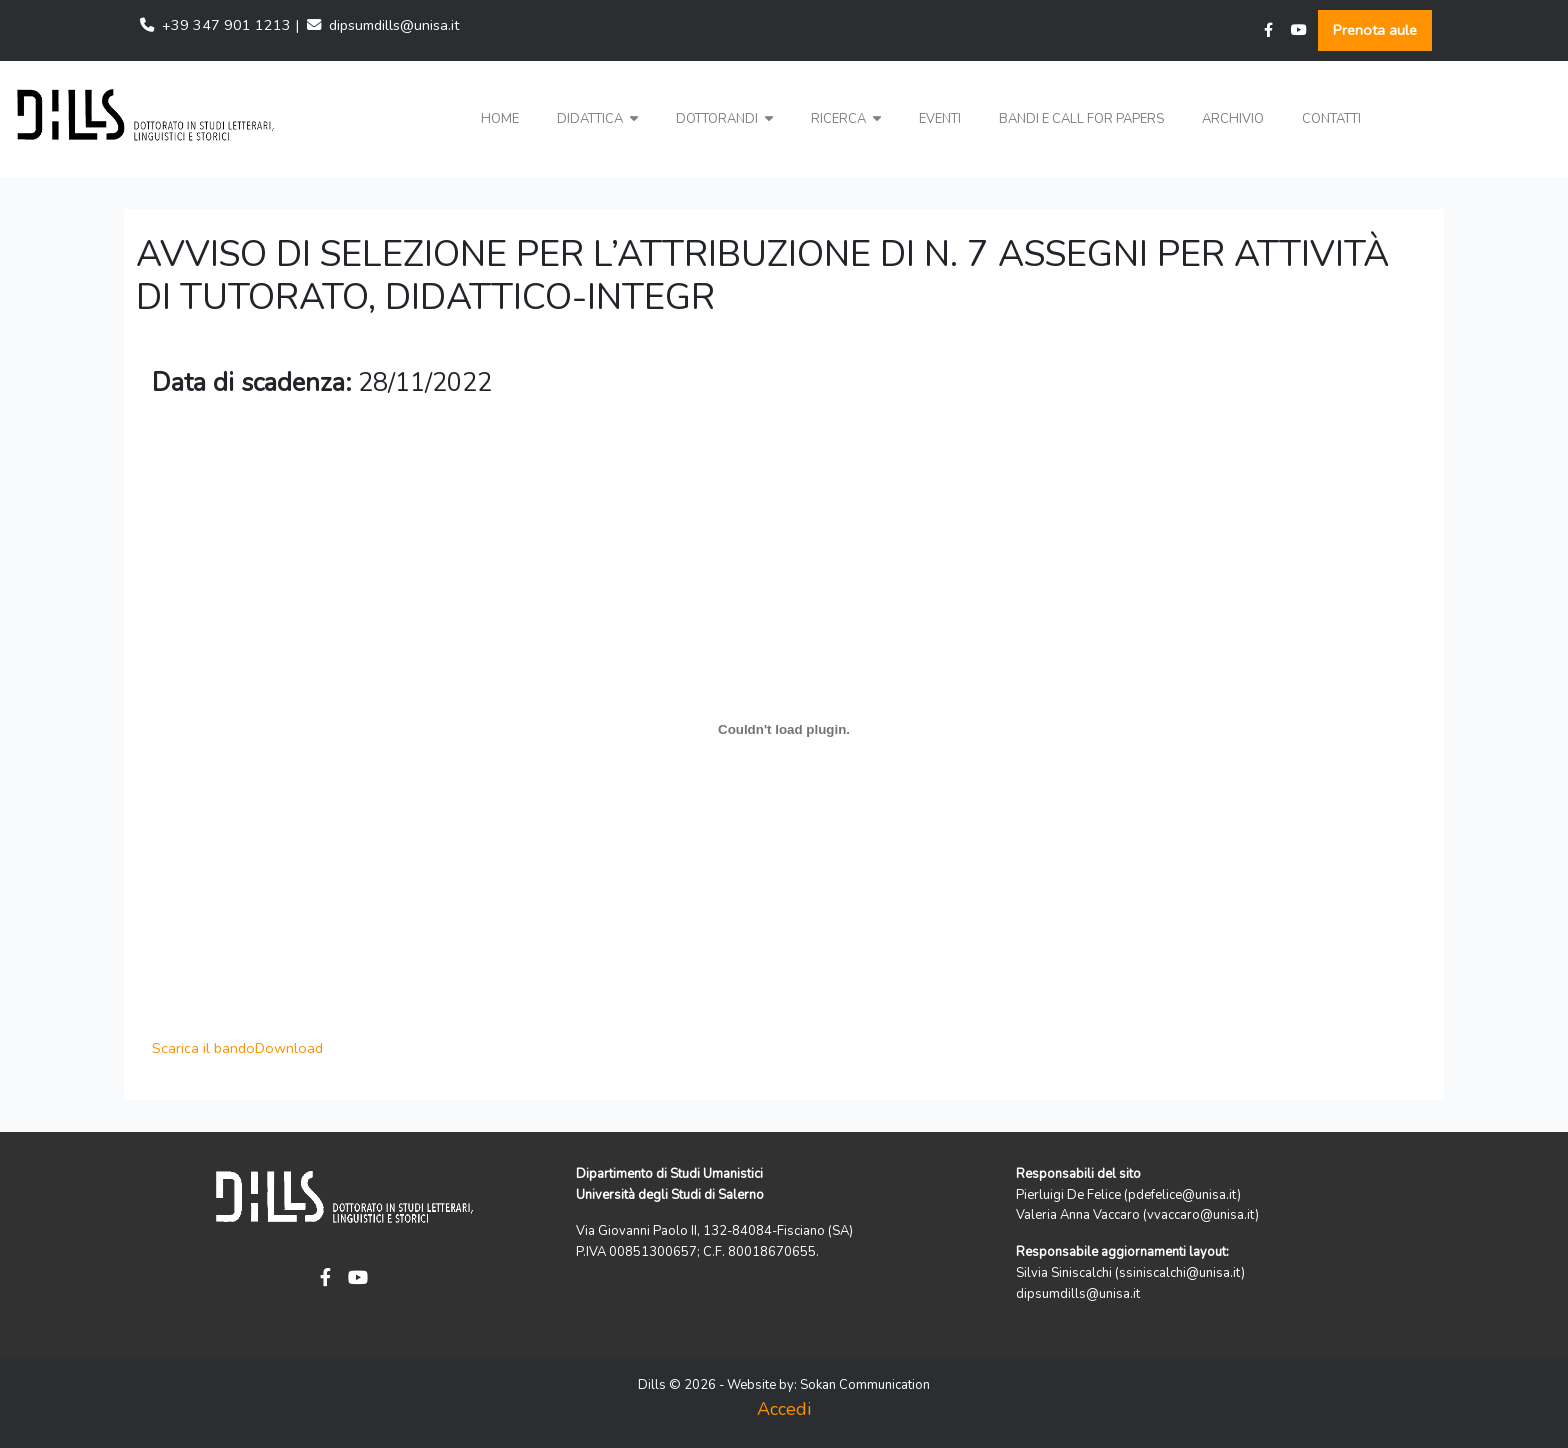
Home (500, 119)
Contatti (1331, 119)
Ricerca (846, 119)
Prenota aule (1375, 30)
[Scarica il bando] (784, 730)
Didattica (597, 119)
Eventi (940, 119)
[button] (597, 119)
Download (289, 1048)
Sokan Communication (865, 1385)
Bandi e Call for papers (1081, 119)
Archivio (1233, 119)
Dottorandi (724, 119)
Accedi (784, 1409)
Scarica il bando (203, 1048)
